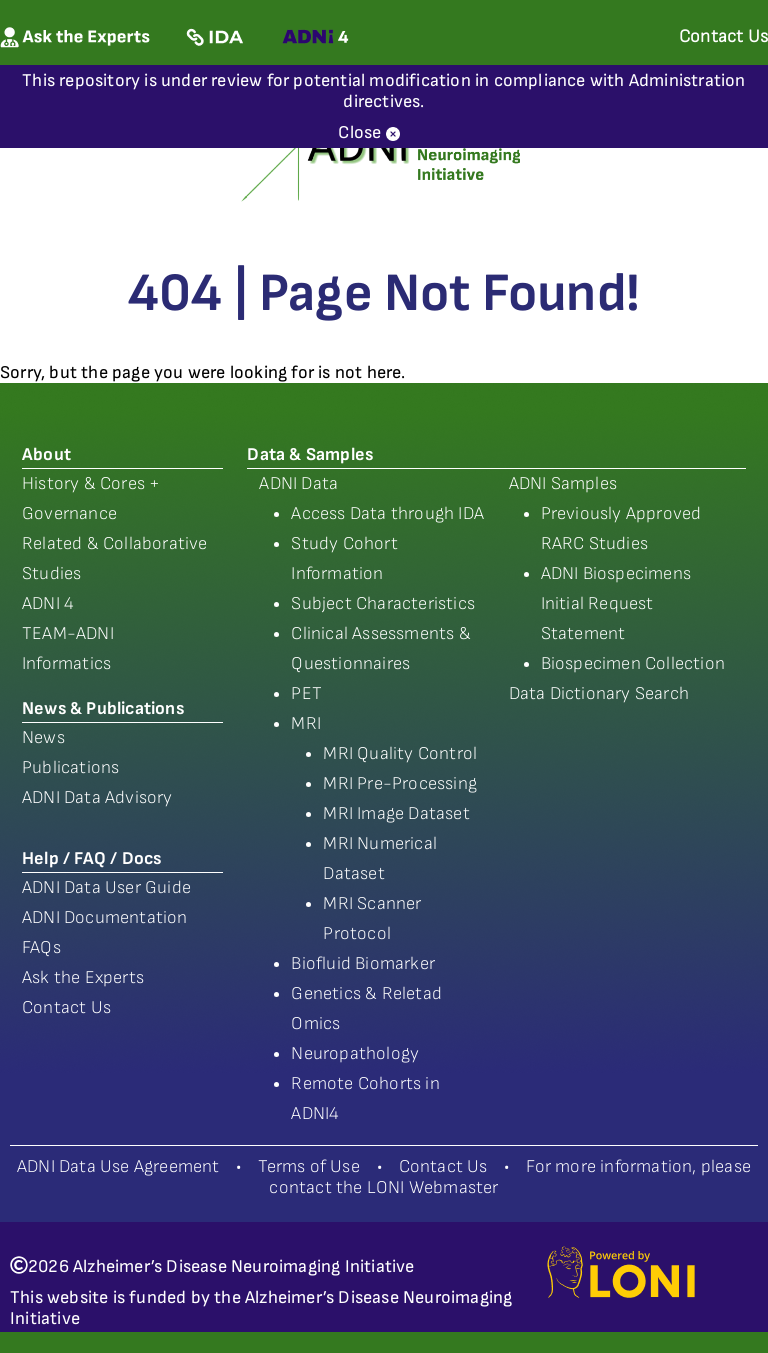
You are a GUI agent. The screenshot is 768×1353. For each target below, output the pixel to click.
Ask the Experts (83, 977)
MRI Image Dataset (396, 813)
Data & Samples (310, 454)
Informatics (66, 663)
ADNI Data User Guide (106, 887)
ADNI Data (298, 483)
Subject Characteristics (383, 603)
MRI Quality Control (400, 753)
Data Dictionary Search (599, 693)
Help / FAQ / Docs (91, 858)
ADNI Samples (563, 483)
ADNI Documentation (105, 917)
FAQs (41, 947)
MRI (306, 723)
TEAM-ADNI (68, 633)
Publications (70, 767)
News (43, 737)
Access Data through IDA (387, 513)
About (46, 454)
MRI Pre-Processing (400, 783)
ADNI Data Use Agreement (118, 1166)
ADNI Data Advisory (97, 797)
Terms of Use (308, 1166)
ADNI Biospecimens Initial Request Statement (616, 603)
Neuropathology (355, 1053)
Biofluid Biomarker (363, 963)
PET (306, 693)
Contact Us (66, 1007)
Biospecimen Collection (633, 663)
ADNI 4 (48, 603)
